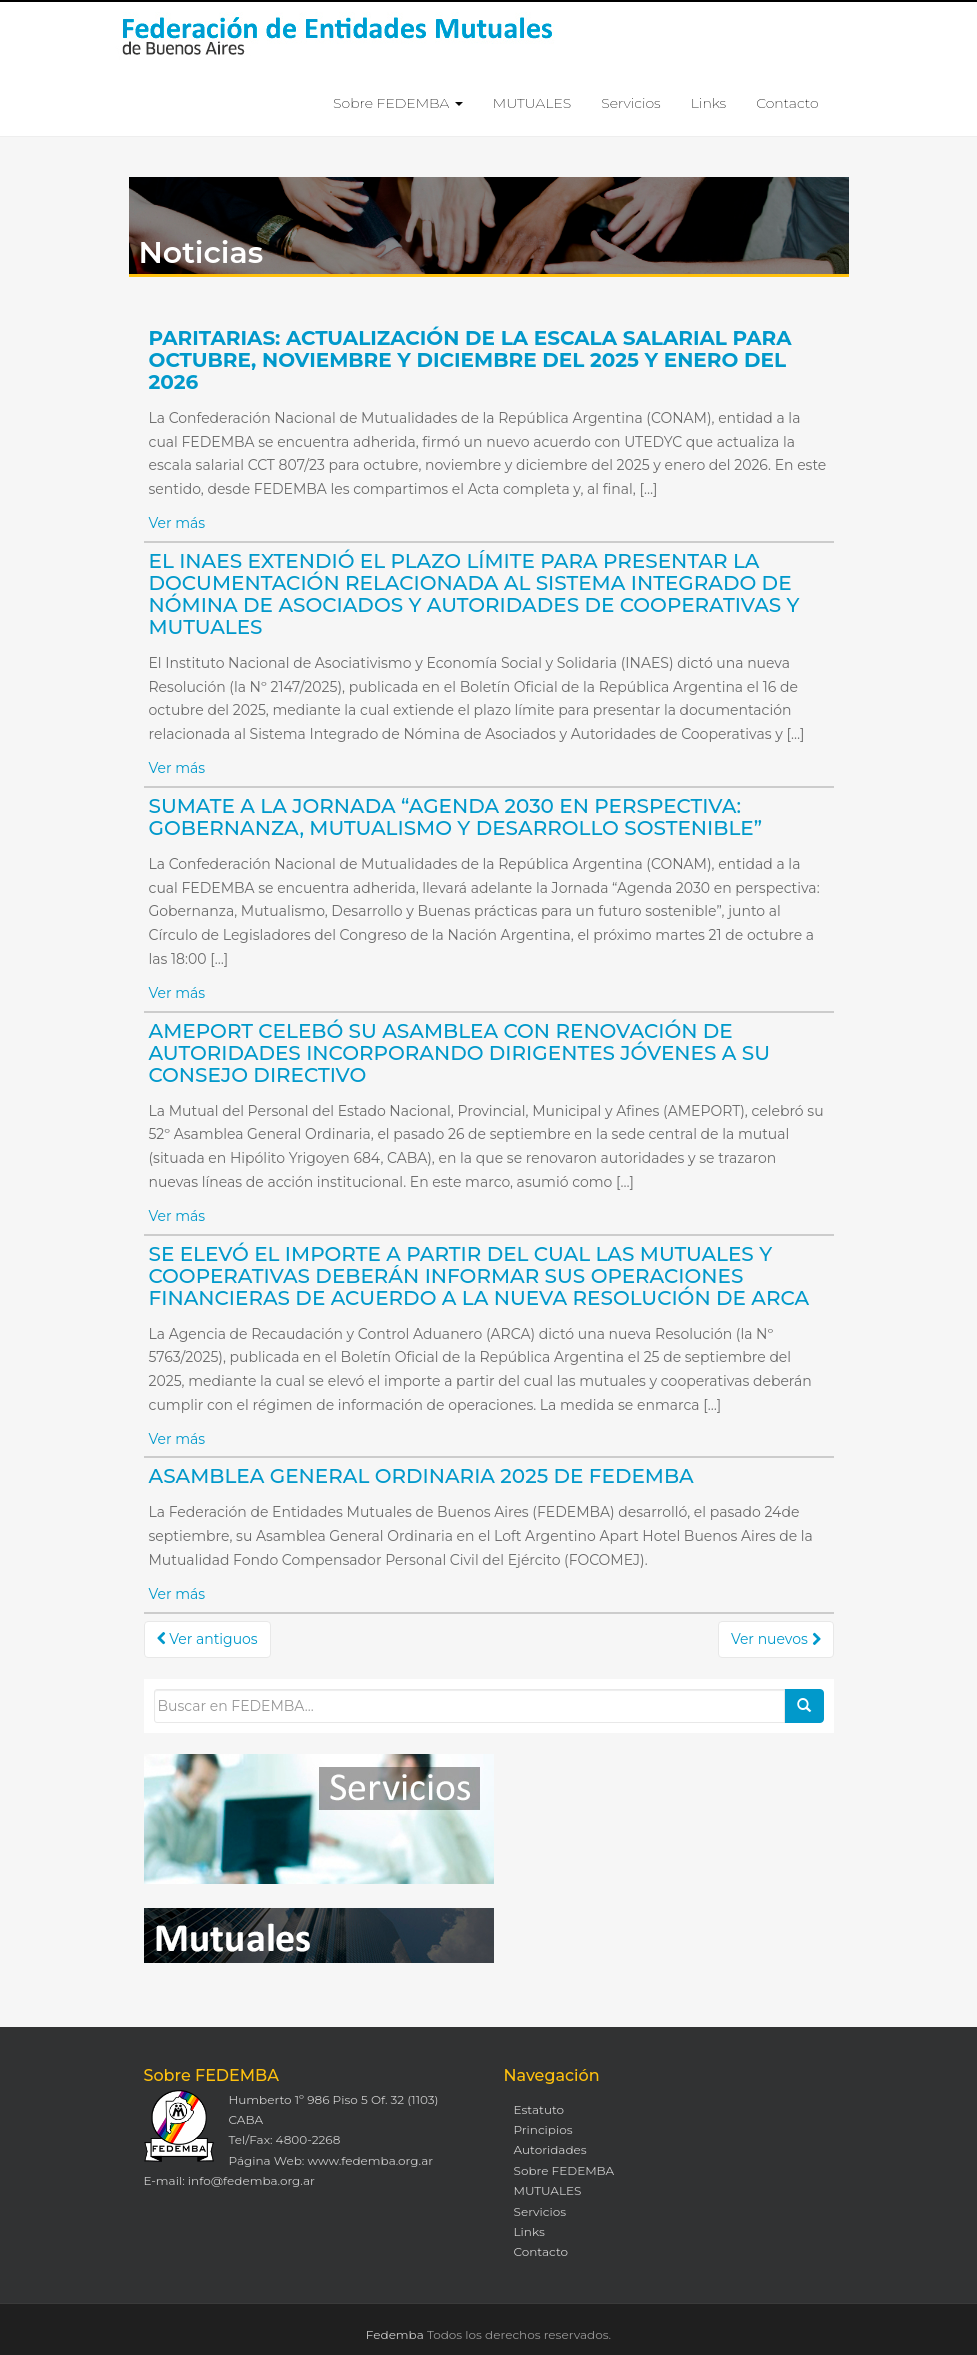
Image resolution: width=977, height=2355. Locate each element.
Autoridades (550, 2149)
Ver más (177, 523)
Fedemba (395, 2334)
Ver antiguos (207, 1639)
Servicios (630, 103)
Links (708, 103)
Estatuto (539, 2109)
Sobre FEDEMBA (398, 103)
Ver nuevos (776, 1639)
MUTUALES (532, 103)
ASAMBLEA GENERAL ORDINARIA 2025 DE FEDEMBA (421, 1476)
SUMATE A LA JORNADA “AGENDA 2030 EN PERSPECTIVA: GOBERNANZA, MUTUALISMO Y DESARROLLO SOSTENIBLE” (456, 817)
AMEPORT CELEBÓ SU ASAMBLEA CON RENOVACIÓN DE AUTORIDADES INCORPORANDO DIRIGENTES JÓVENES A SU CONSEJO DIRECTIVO (460, 1053)
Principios (543, 2129)
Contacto (787, 103)
